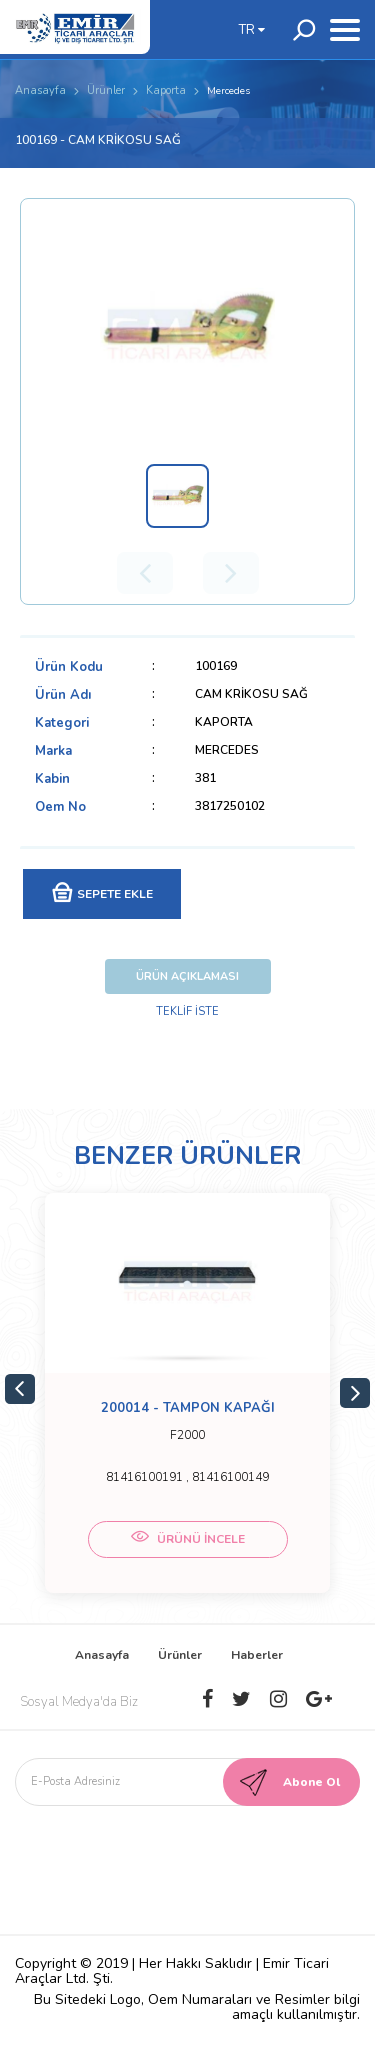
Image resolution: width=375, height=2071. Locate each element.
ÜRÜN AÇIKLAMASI (187, 976)
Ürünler (106, 90)
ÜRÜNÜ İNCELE (188, 1539)
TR (252, 30)
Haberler (257, 1655)
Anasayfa (40, 90)
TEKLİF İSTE (187, 1011)
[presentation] (182, 1855)
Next (355, 1393)
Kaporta (166, 90)
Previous (20, 1389)
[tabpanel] (187, 1393)
